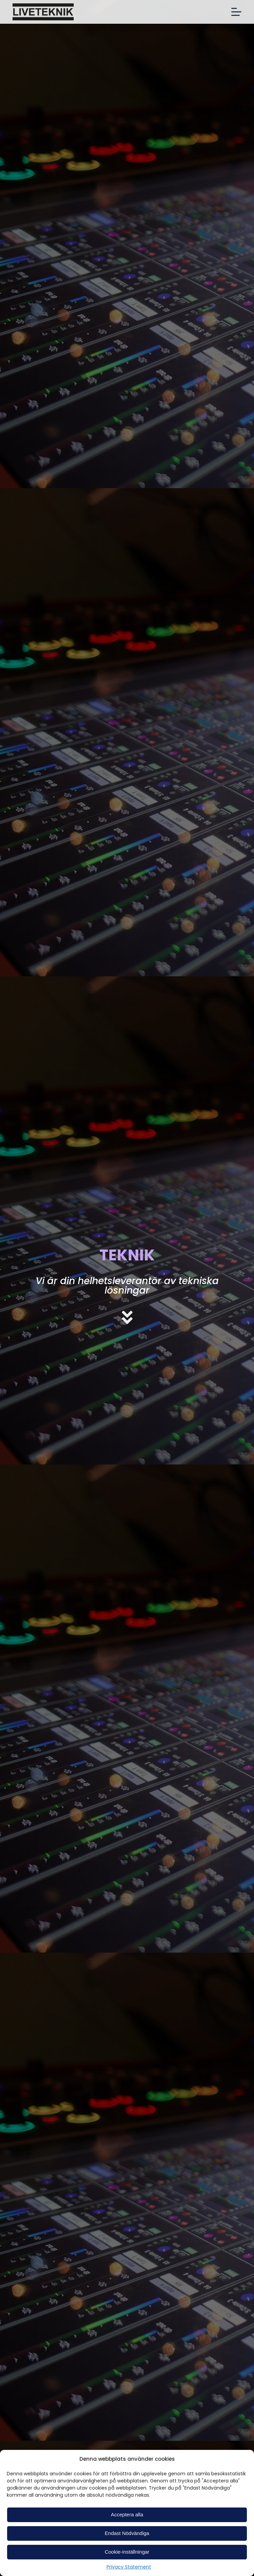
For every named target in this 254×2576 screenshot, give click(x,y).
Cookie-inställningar (127, 2552)
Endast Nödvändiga (127, 2533)
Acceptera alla (127, 2514)
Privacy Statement (129, 2566)
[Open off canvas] (236, 12)
